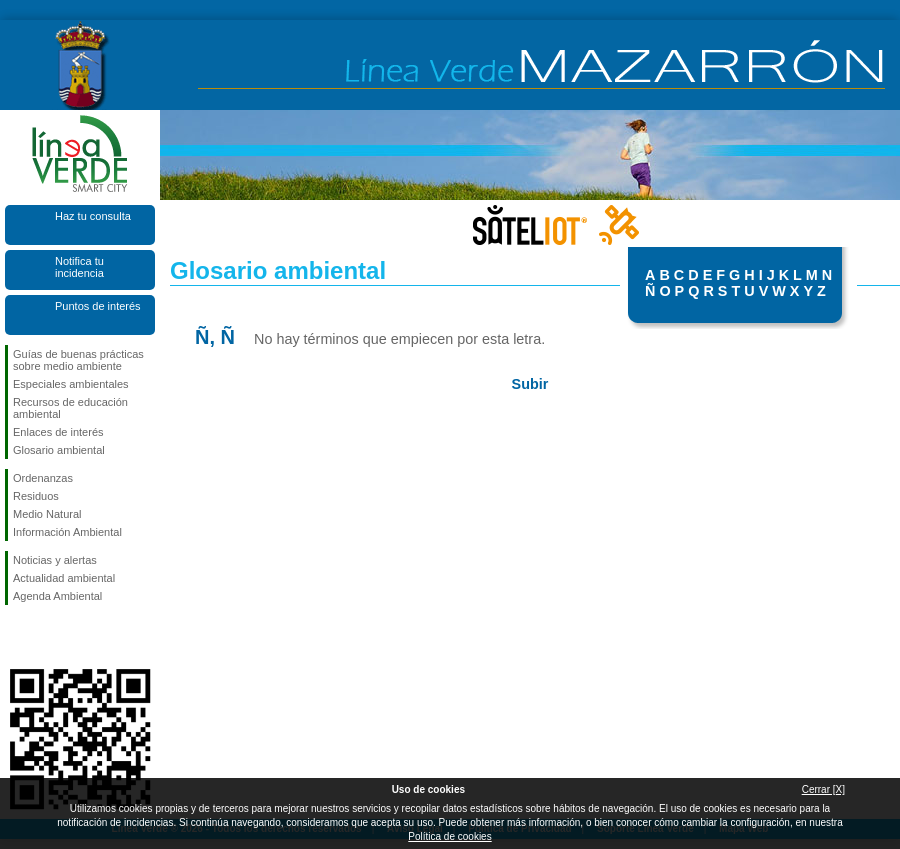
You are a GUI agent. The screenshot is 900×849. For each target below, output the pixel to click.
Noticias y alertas (55, 560)
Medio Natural (47, 514)
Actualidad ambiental (64, 578)
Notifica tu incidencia (79, 267)
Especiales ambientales (71, 384)
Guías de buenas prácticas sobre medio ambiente (78, 360)
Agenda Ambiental (57, 596)
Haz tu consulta (93, 216)
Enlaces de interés (58, 432)
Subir (530, 384)
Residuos (36, 496)
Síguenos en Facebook (17, 637)
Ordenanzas (43, 478)
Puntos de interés (98, 306)
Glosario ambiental (59, 450)
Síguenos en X (50, 637)
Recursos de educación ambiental (70, 408)
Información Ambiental (67, 532)
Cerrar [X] (823, 789)
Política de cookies (449, 836)
